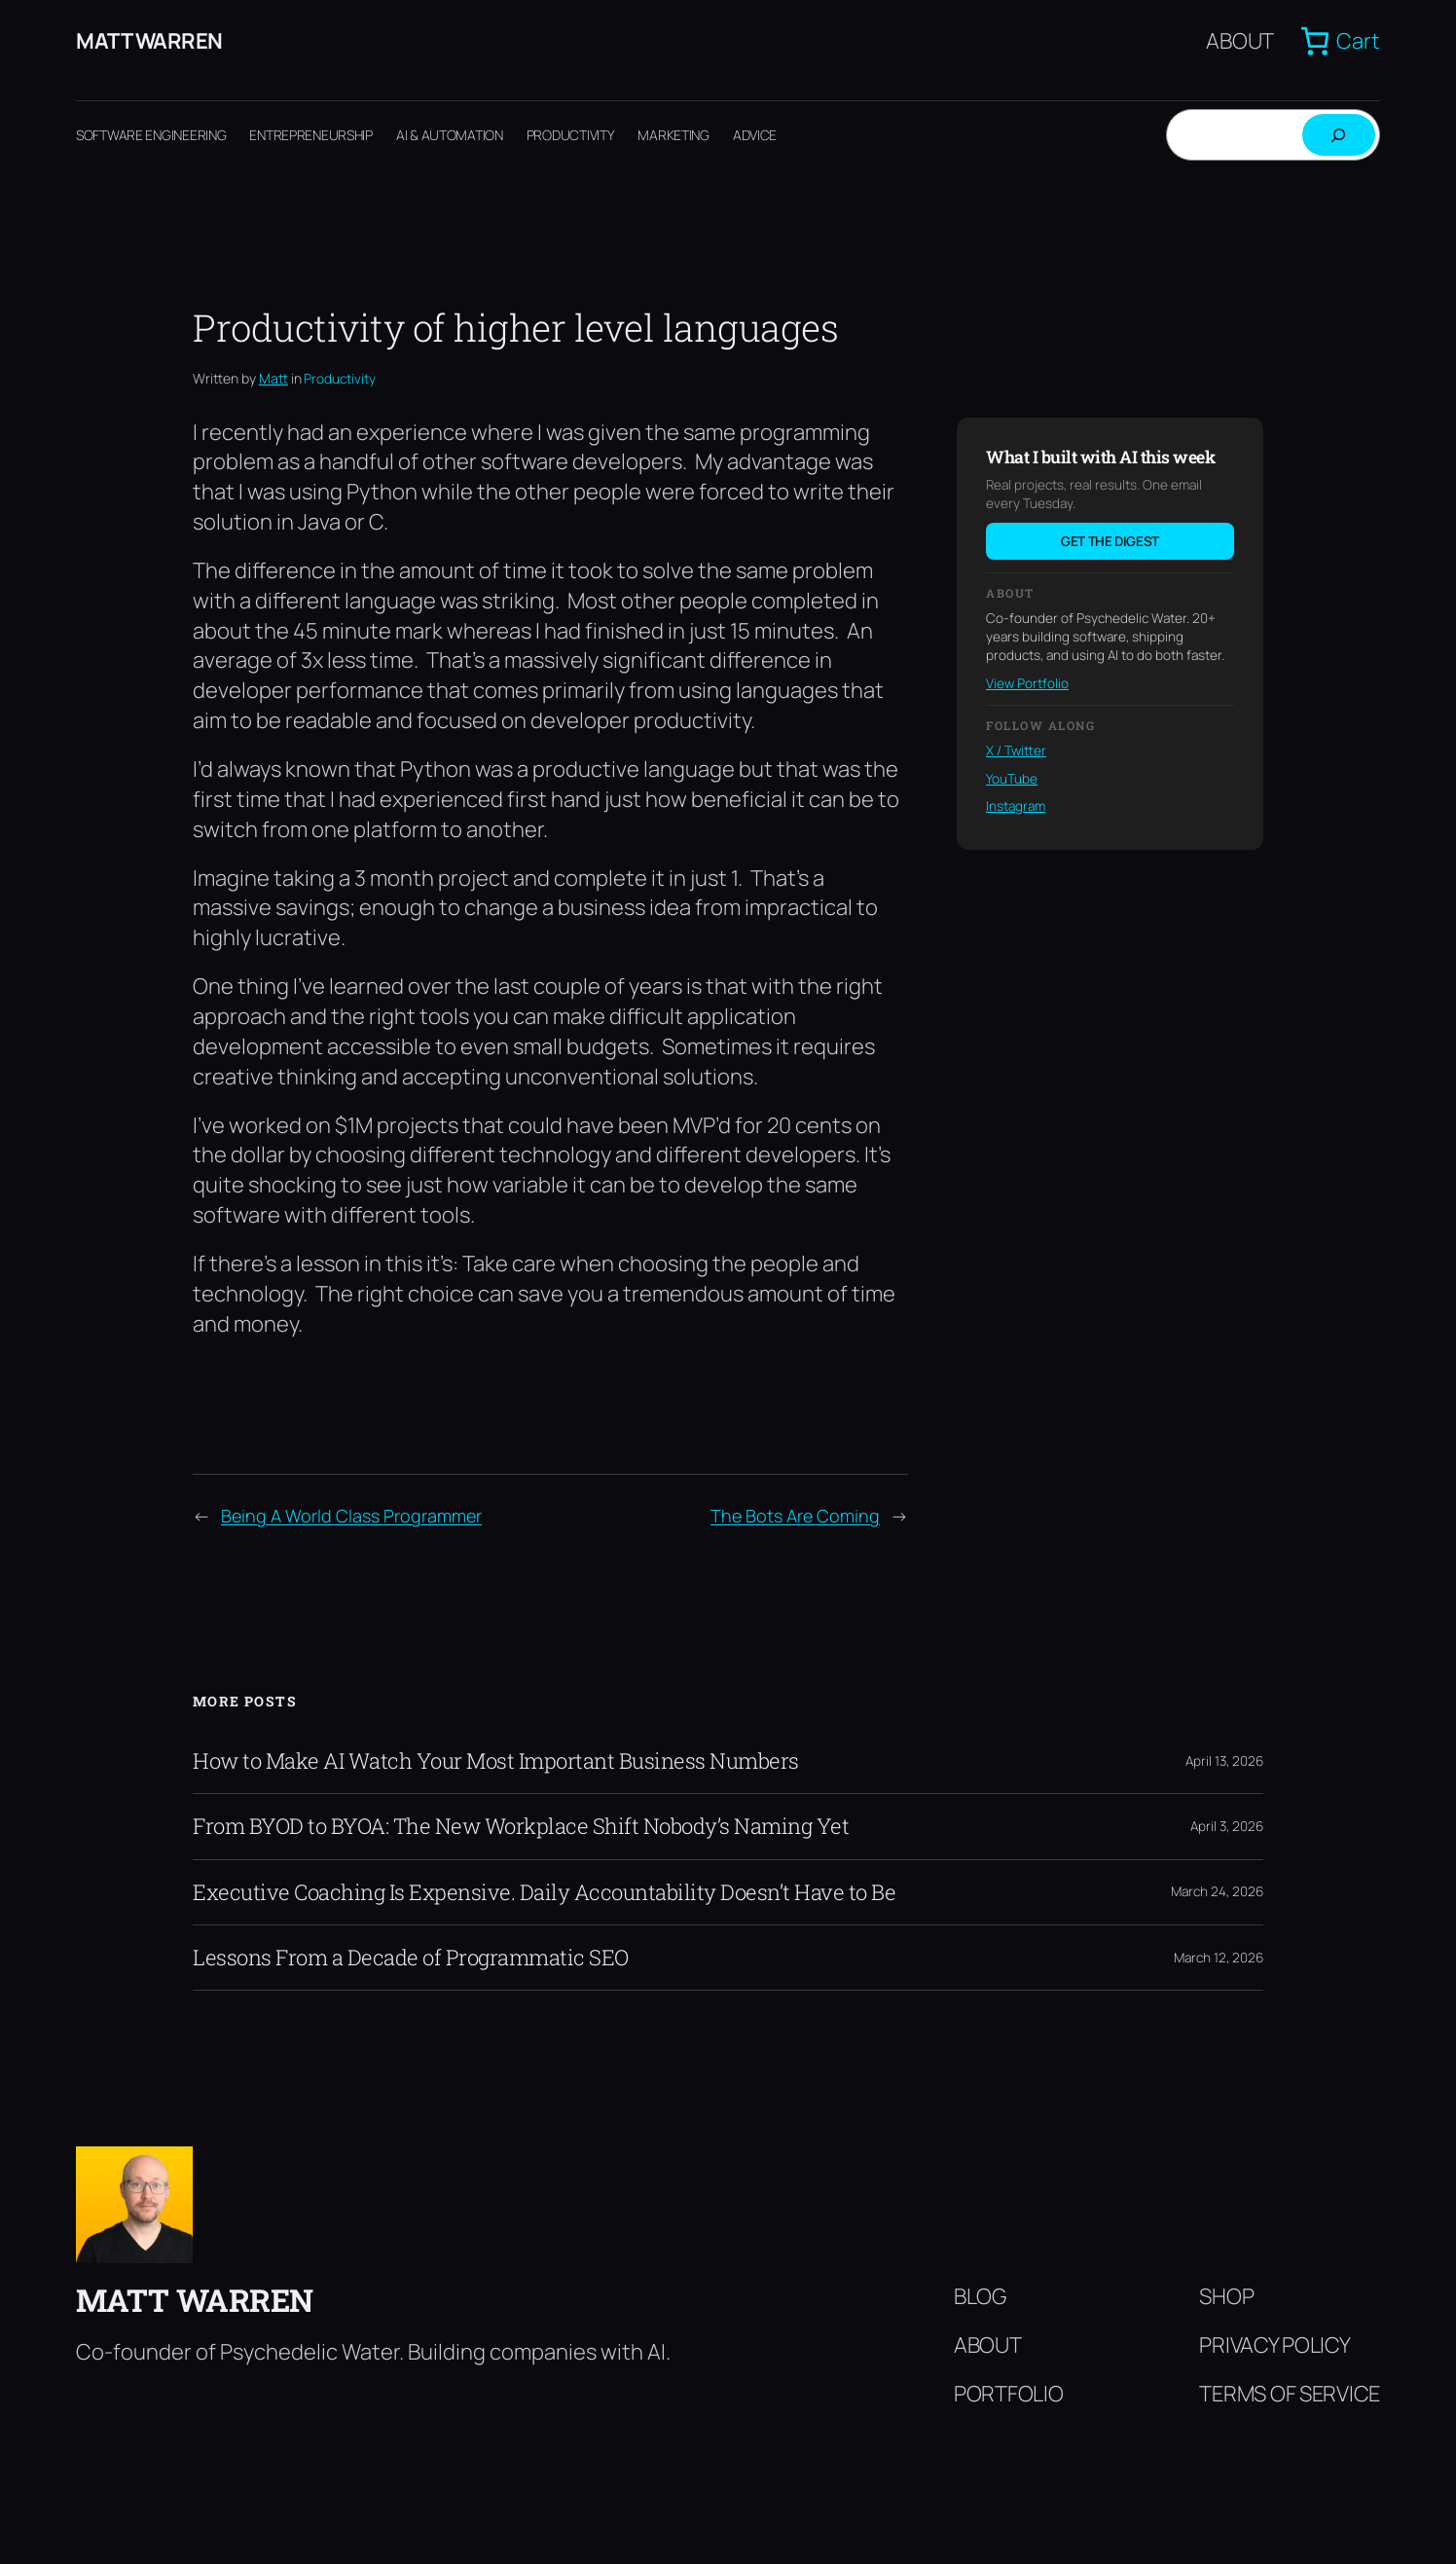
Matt (273, 378)
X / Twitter (1016, 750)
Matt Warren (149, 40)
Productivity (340, 378)
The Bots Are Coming (795, 1515)
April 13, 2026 (1224, 1761)
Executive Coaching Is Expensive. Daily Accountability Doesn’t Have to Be (544, 1892)
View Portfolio (1027, 683)
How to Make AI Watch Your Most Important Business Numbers (496, 1761)
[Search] (1338, 135)
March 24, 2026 (1217, 1891)
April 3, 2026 (1226, 1826)
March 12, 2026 (1218, 1957)
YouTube (1011, 779)
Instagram (1015, 806)
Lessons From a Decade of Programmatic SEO (411, 1957)
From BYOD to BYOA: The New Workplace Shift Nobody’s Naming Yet (521, 1826)
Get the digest (1110, 541)
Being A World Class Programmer (351, 1515)
